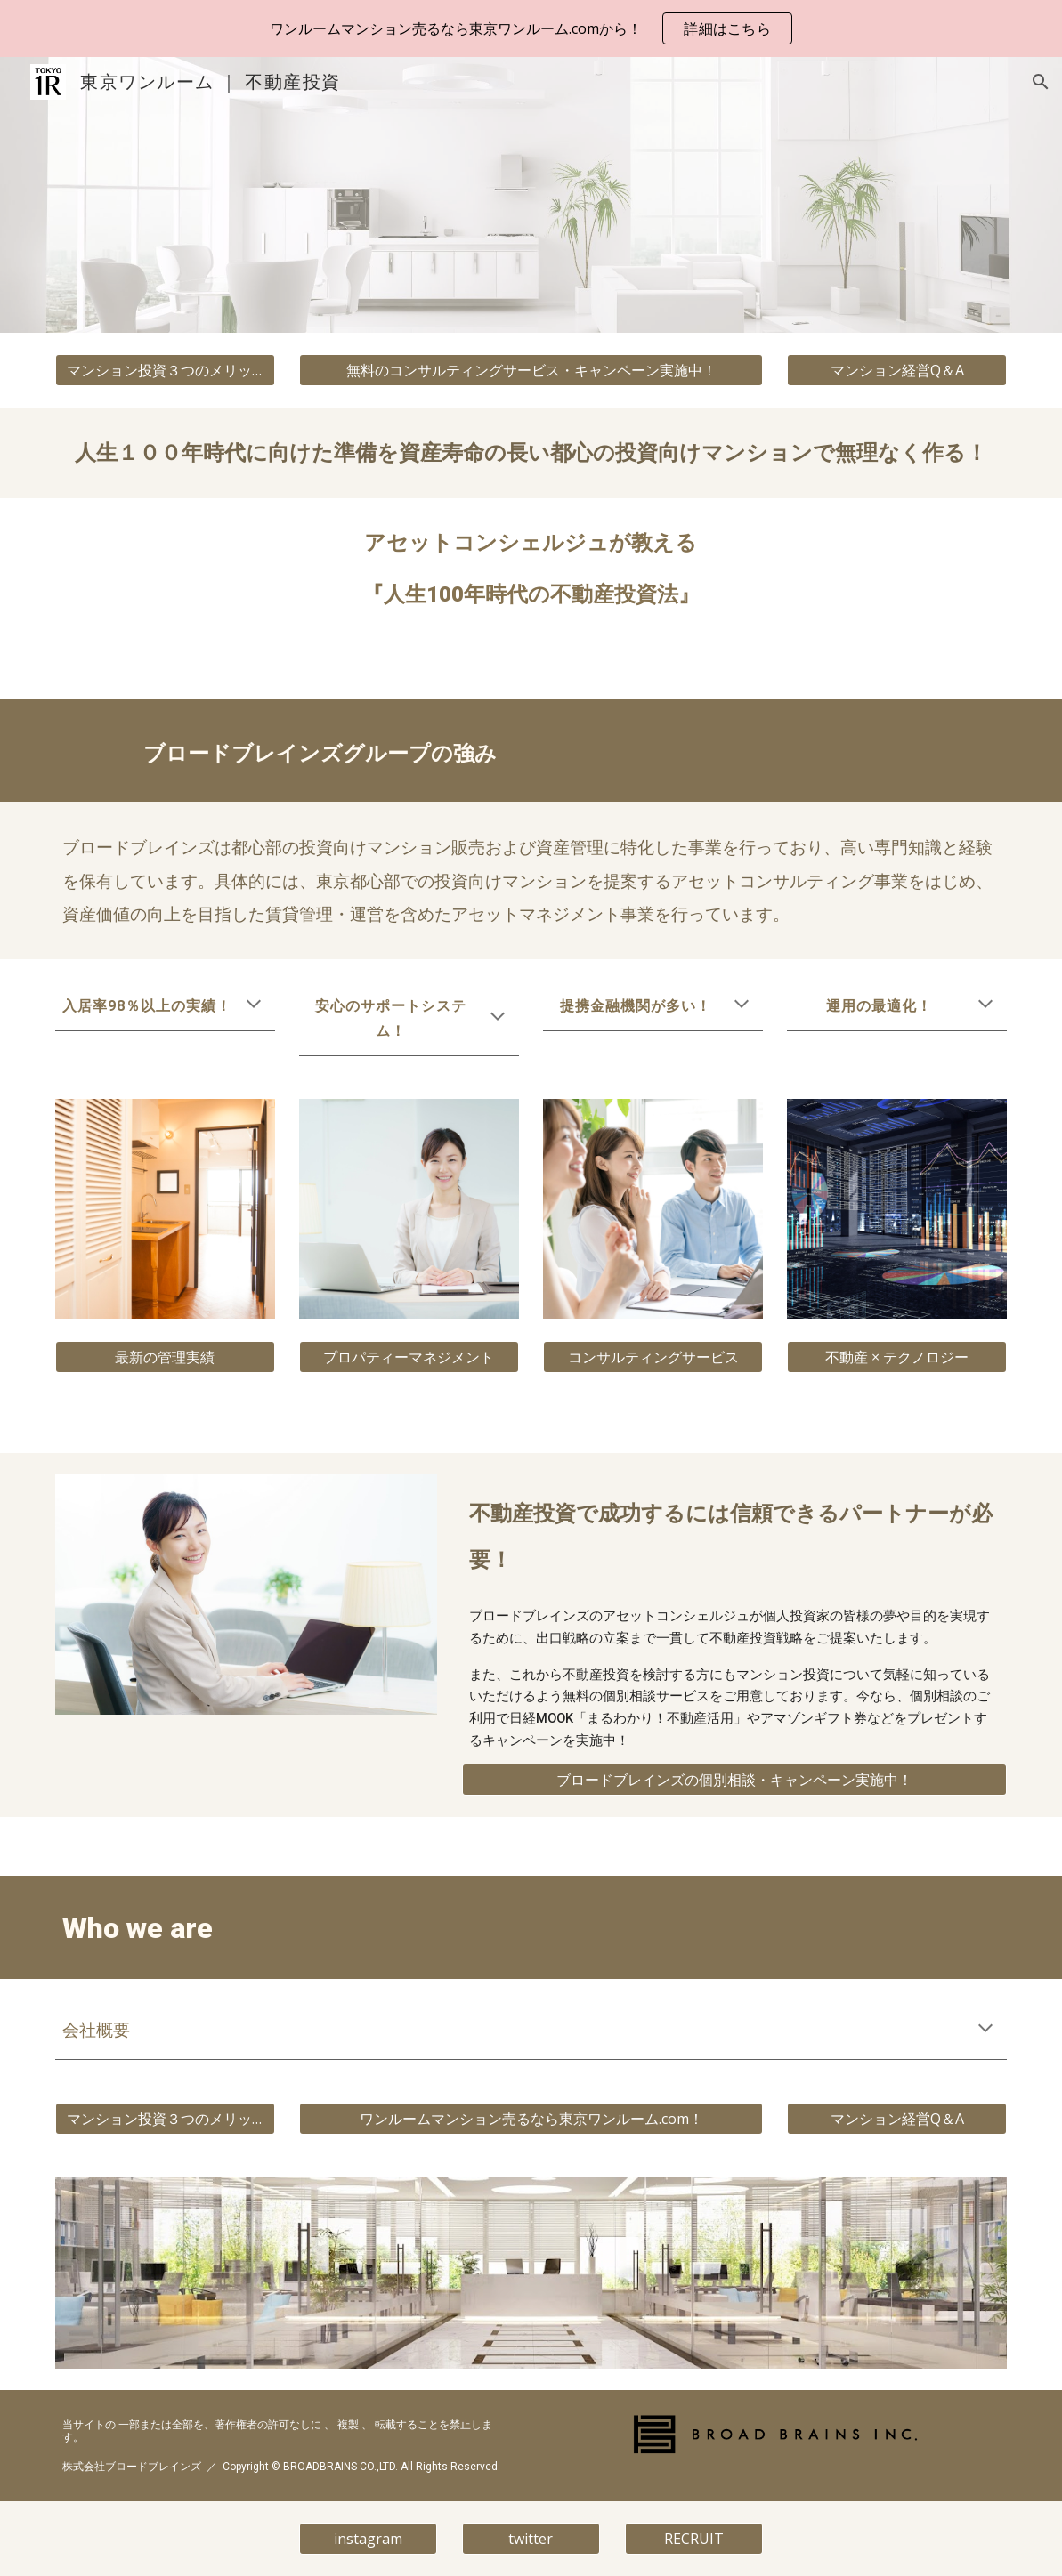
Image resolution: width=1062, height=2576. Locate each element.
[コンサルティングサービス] (653, 1357)
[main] (531, 453)
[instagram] (368, 2539)
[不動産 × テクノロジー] (897, 1357)
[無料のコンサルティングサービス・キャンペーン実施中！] (531, 370)
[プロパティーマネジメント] (409, 1357)
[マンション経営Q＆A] (897, 370)
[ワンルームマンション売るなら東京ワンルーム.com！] (531, 2119)
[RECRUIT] (694, 2539)
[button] (1040, 82)
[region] (531, 28)
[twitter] (531, 2539)
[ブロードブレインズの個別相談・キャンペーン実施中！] (735, 1780)
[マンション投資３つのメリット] (165, 370)
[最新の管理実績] (165, 1357)
